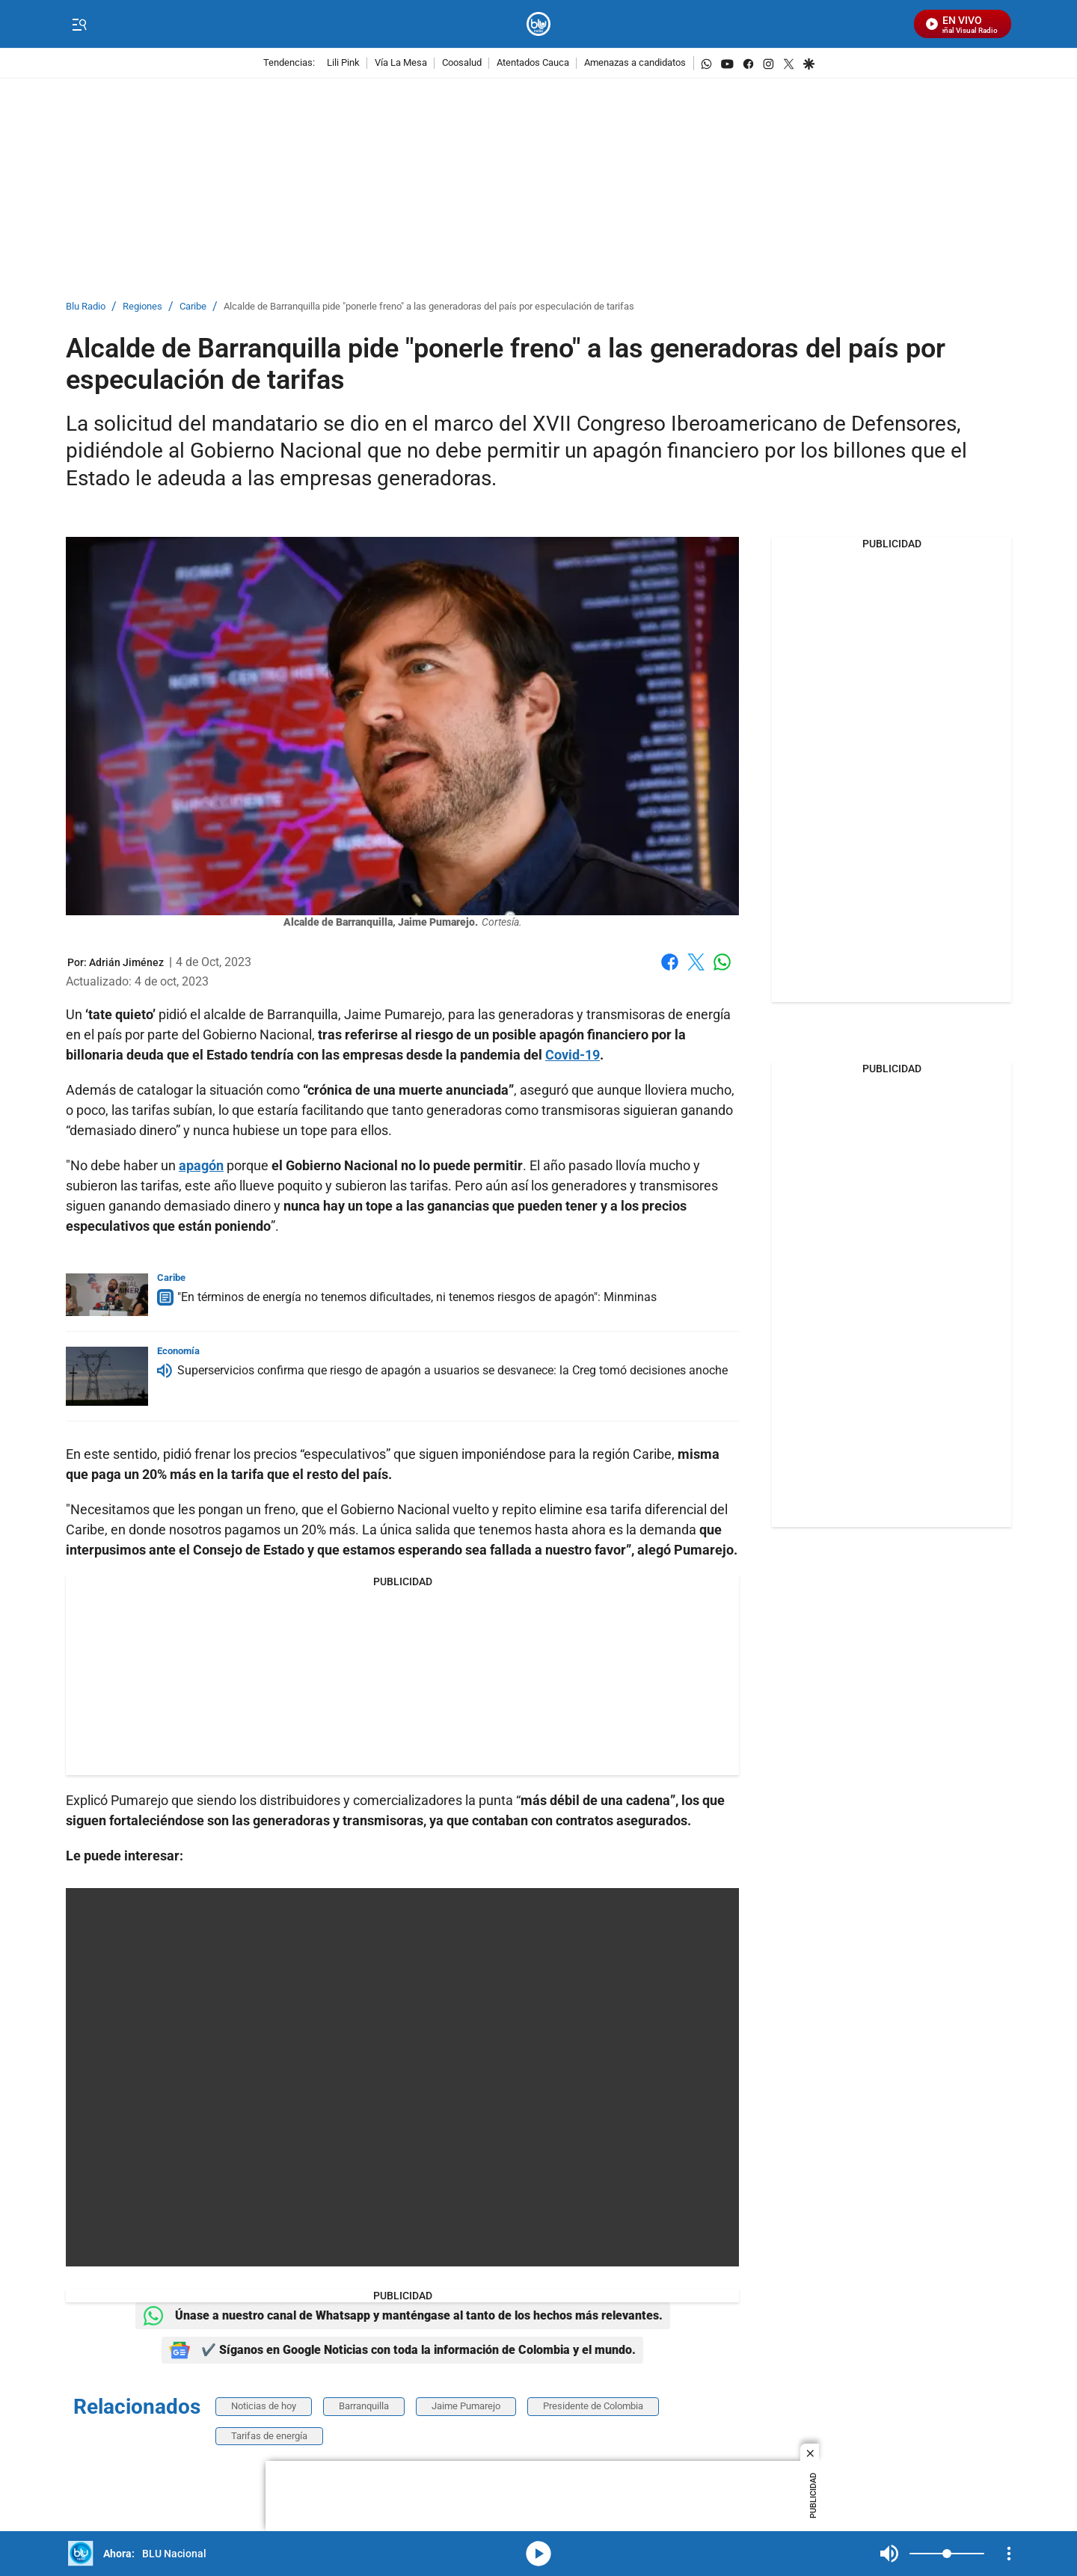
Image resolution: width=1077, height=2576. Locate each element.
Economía (178, 1350)
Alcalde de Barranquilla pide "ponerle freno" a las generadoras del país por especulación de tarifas (429, 307)
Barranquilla (364, 2405)
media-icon (538, 2553)
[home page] (539, 24)
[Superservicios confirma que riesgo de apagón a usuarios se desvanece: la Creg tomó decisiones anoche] (107, 1376)
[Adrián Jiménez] (126, 962)
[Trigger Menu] (79, 25)
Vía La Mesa (401, 63)
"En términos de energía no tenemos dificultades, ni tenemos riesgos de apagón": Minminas (417, 1297)
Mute (889, 2554)
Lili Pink (343, 63)
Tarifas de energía (269, 2435)
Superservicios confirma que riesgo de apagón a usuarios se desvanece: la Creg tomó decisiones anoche (452, 1370)
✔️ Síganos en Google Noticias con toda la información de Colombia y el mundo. (402, 2350)
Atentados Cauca (533, 63)
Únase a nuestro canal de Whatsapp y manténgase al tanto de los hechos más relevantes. (403, 2316)
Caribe (193, 307)
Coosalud (462, 63)
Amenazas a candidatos (635, 63)
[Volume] (946, 2553)
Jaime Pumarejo (466, 2405)
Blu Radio (85, 307)
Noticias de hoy (263, 2405)
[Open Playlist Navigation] (1009, 2553)
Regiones (142, 307)
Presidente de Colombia (593, 2405)
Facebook (669, 962)
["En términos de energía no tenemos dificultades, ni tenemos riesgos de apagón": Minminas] (107, 1294)
